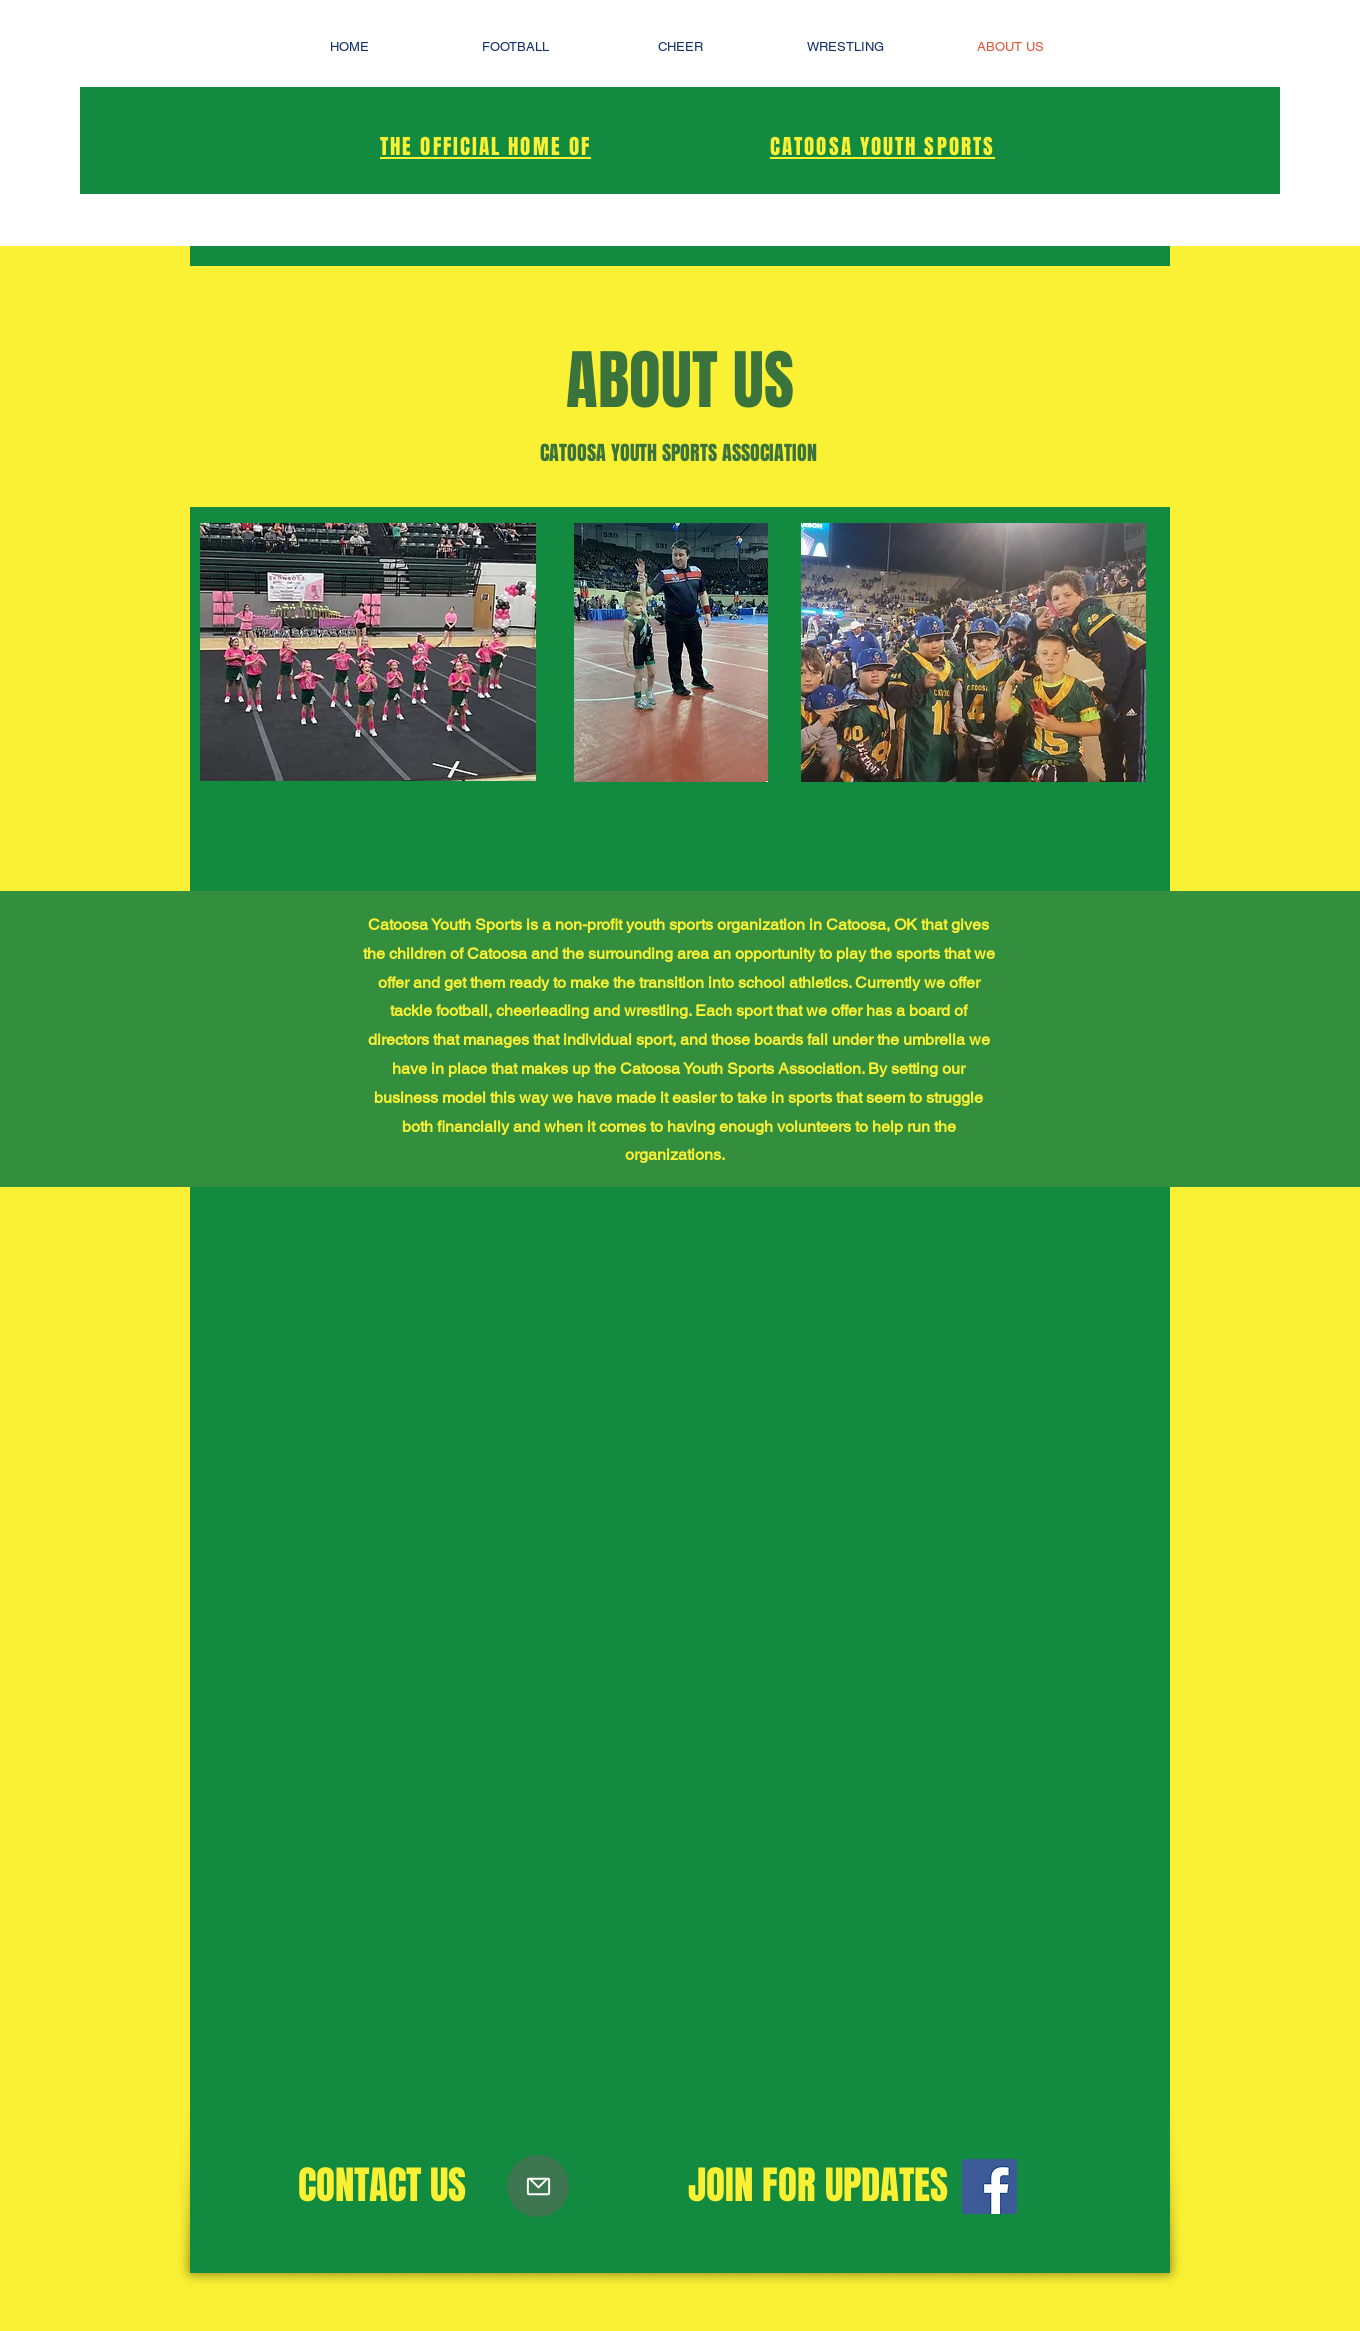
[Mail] (538, 2186)
